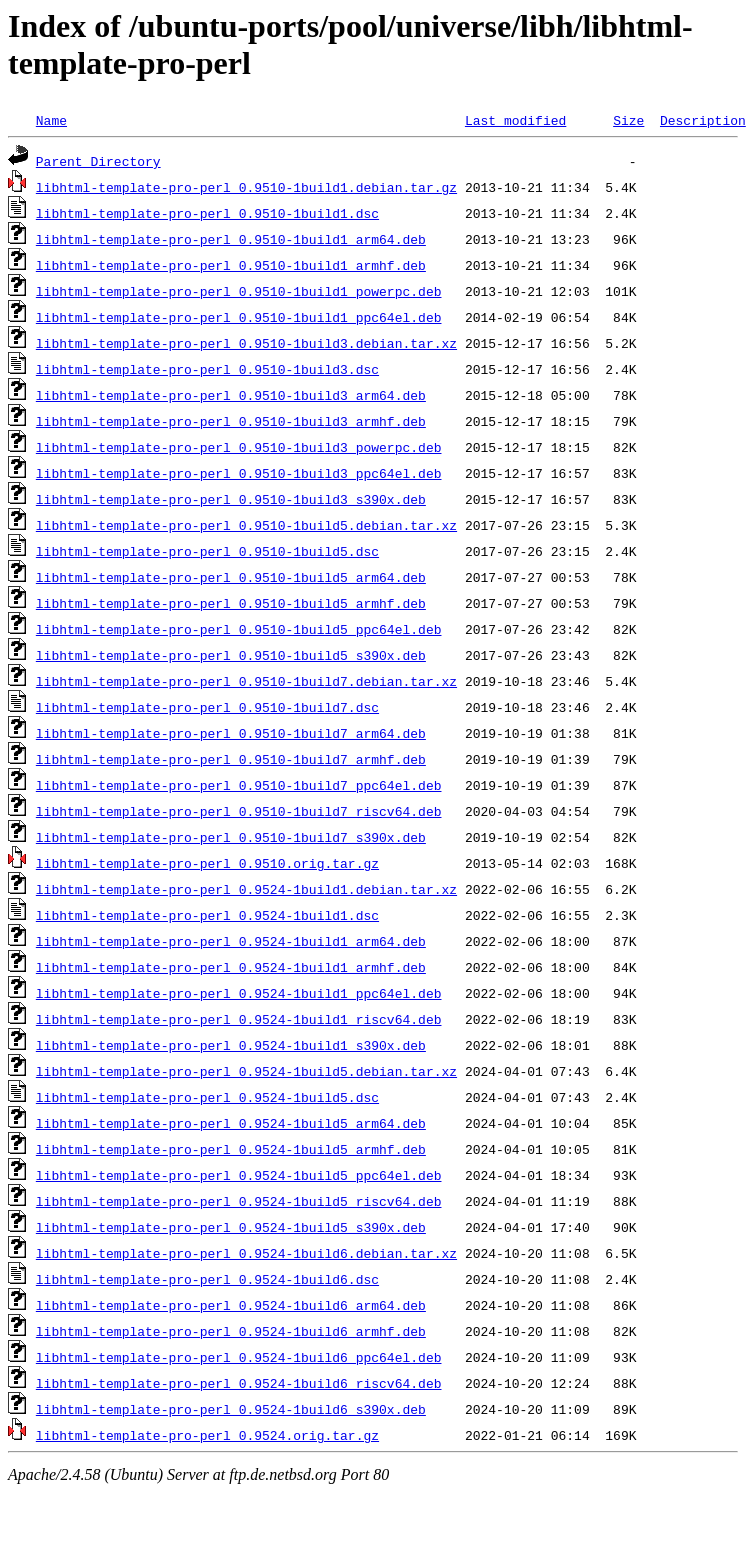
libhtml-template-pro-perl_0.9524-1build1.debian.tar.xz (246, 889)
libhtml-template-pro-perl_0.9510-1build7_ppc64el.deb (239, 785)
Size (628, 120)
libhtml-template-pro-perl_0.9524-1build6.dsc (207, 1279)
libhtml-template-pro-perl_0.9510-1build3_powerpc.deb (239, 447)
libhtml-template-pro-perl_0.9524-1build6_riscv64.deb (239, 1383)
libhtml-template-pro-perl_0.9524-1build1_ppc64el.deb (239, 993)
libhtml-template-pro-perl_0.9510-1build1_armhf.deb (231, 265)
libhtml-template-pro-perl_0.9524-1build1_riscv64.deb (239, 1019)
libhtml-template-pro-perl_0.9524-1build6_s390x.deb (231, 1409)
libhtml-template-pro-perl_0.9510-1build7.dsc (207, 707)
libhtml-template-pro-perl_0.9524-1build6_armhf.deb (231, 1331)
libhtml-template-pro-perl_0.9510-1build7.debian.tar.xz (246, 681)
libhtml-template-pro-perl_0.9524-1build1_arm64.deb (231, 941)
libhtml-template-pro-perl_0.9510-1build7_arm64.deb (231, 733)
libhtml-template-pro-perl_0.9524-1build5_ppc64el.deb (239, 1175)
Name (51, 120)
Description (703, 120)
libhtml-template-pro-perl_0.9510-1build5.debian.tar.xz (246, 525)
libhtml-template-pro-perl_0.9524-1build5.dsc (207, 1097)
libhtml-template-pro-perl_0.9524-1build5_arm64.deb (231, 1123)
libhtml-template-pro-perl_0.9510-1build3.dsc (207, 369)
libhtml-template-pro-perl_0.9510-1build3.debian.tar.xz (246, 343)
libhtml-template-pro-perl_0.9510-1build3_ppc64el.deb (239, 473)
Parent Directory (98, 161)
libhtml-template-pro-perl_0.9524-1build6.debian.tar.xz (246, 1253)
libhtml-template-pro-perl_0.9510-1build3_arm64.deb (231, 395)
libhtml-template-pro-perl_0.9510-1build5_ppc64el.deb (239, 629)
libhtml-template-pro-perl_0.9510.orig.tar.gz (207, 863)
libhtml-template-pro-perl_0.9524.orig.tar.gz (207, 1435)
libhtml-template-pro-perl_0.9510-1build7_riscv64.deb (239, 811)
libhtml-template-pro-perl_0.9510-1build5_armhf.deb (231, 603)
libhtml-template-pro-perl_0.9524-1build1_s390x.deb (231, 1045)
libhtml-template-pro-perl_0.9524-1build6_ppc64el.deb (239, 1357)
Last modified (515, 120)
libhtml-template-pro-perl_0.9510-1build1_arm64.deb (231, 239)
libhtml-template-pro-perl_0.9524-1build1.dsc (207, 915)
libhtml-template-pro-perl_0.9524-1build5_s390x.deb (231, 1227)
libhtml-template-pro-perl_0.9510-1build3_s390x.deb (231, 499)
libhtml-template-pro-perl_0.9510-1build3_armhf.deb (231, 421)
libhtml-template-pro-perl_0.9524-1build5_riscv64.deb (239, 1201)
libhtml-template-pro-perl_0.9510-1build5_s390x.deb (231, 655)
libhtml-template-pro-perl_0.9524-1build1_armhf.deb (231, 967)
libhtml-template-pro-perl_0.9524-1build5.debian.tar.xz (246, 1071)
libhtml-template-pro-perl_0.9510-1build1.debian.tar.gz (246, 187)
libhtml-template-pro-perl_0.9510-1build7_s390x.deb (231, 837)
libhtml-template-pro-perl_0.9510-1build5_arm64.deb (231, 577)
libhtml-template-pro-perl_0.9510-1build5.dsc (207, 551)
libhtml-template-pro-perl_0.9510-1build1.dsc (207, 213)
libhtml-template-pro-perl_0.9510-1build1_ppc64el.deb (239, 317)
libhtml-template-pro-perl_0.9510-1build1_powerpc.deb (239, 291)
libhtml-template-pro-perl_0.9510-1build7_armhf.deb (231, 759)
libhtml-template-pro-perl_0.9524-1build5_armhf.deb (231, 1149)
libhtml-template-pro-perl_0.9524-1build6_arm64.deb (231, 1305)
